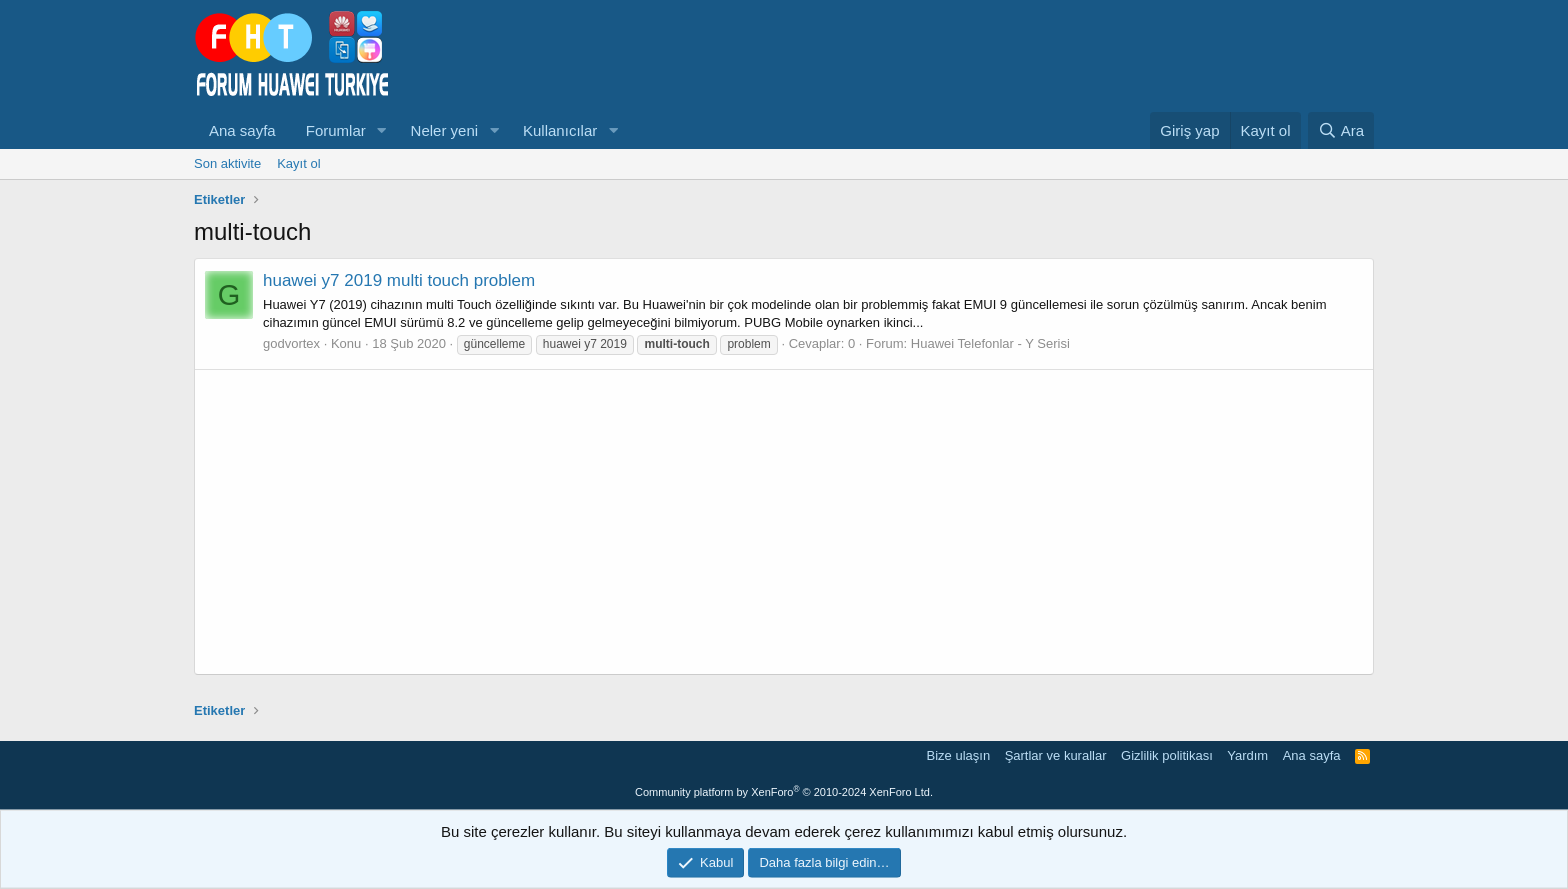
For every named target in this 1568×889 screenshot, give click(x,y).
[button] (382, 130)
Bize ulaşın (959, 755)
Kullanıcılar (560, 130)
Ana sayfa (242, 130)
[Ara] (1341, 130)
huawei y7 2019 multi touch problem (399, 280)
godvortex (291, 343)
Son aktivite (227, 163)
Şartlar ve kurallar (1056, 755)
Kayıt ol (298, 163)
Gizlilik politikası (1167, 755)
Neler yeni (445, 130)
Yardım (1247, 755)
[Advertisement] (784, 522)
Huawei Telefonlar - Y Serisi (990, 343)
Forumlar (336, 130)
